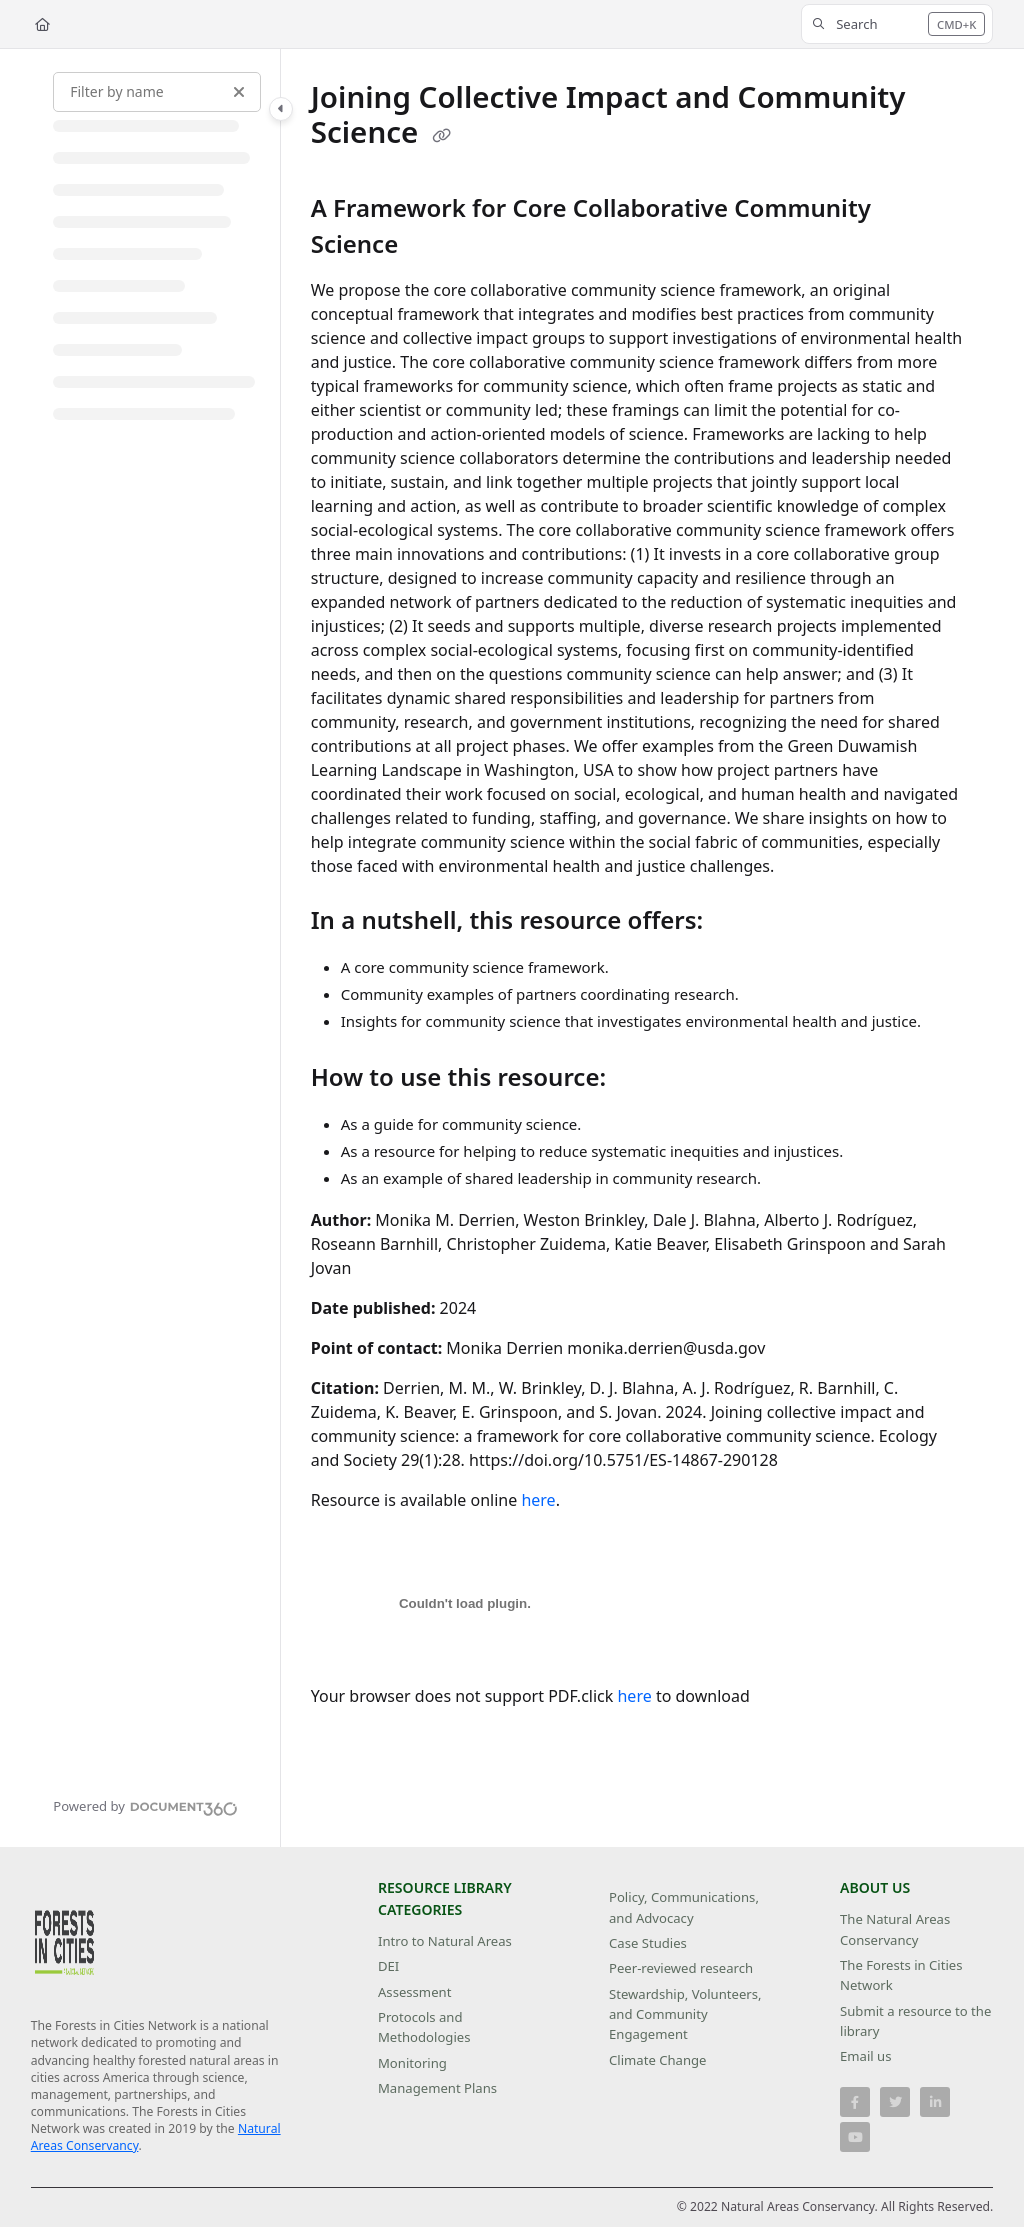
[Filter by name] (157, 92)
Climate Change (658, 2060)
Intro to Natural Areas (445, 1941)
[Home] (42, 24)
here (538, 1500)
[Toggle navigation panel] (281, 109)
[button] (897, 24)
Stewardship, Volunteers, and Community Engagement (685, 2014)
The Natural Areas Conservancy (895, 1929)
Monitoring (412, 2063)
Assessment (414, 1992)
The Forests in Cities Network (901, 1975)
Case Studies (648, 1943)
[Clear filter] (239, 92)
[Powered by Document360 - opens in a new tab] (145, 1806)
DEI (388, 1966)
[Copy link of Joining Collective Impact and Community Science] (442, 135)
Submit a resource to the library (915, 2021)
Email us (865, 2056)
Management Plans (437, 2088)
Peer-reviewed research (681, 1968)
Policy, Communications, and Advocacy (684, 1907)
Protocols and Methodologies (424, 2027)
